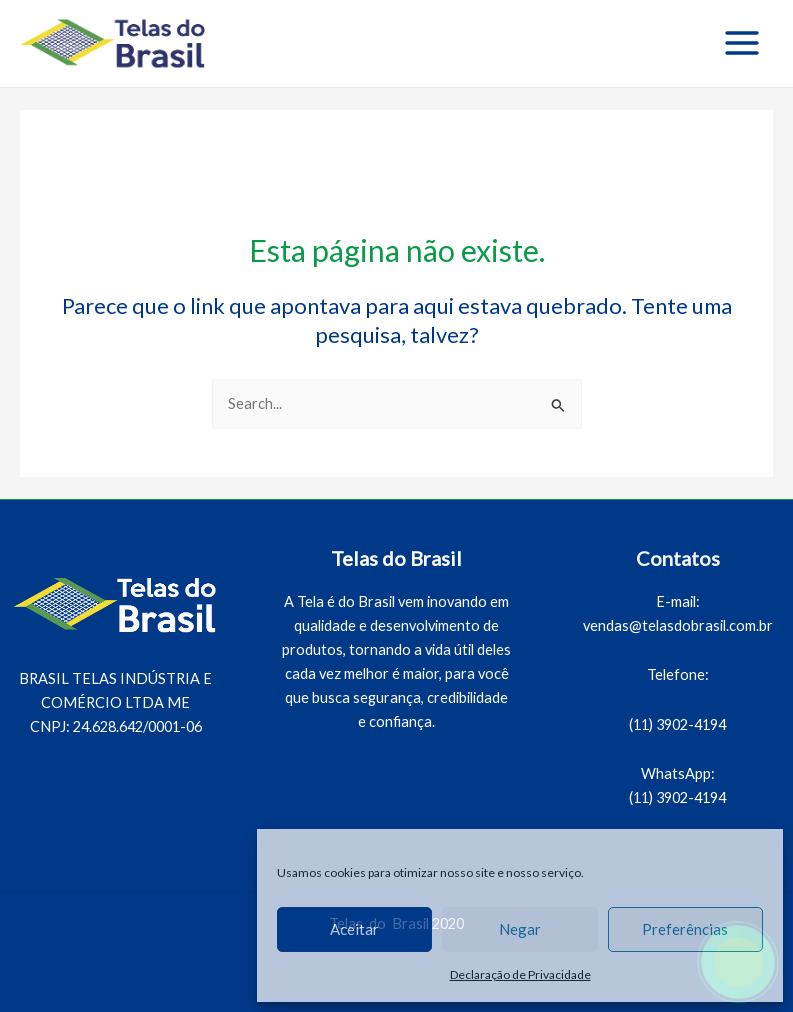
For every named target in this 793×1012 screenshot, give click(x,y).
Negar (520, 929)
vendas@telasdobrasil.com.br (678, 625)
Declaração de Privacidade (520, 974)
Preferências (685, 929)
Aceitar (354, 929)
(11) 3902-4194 (677, 724)
